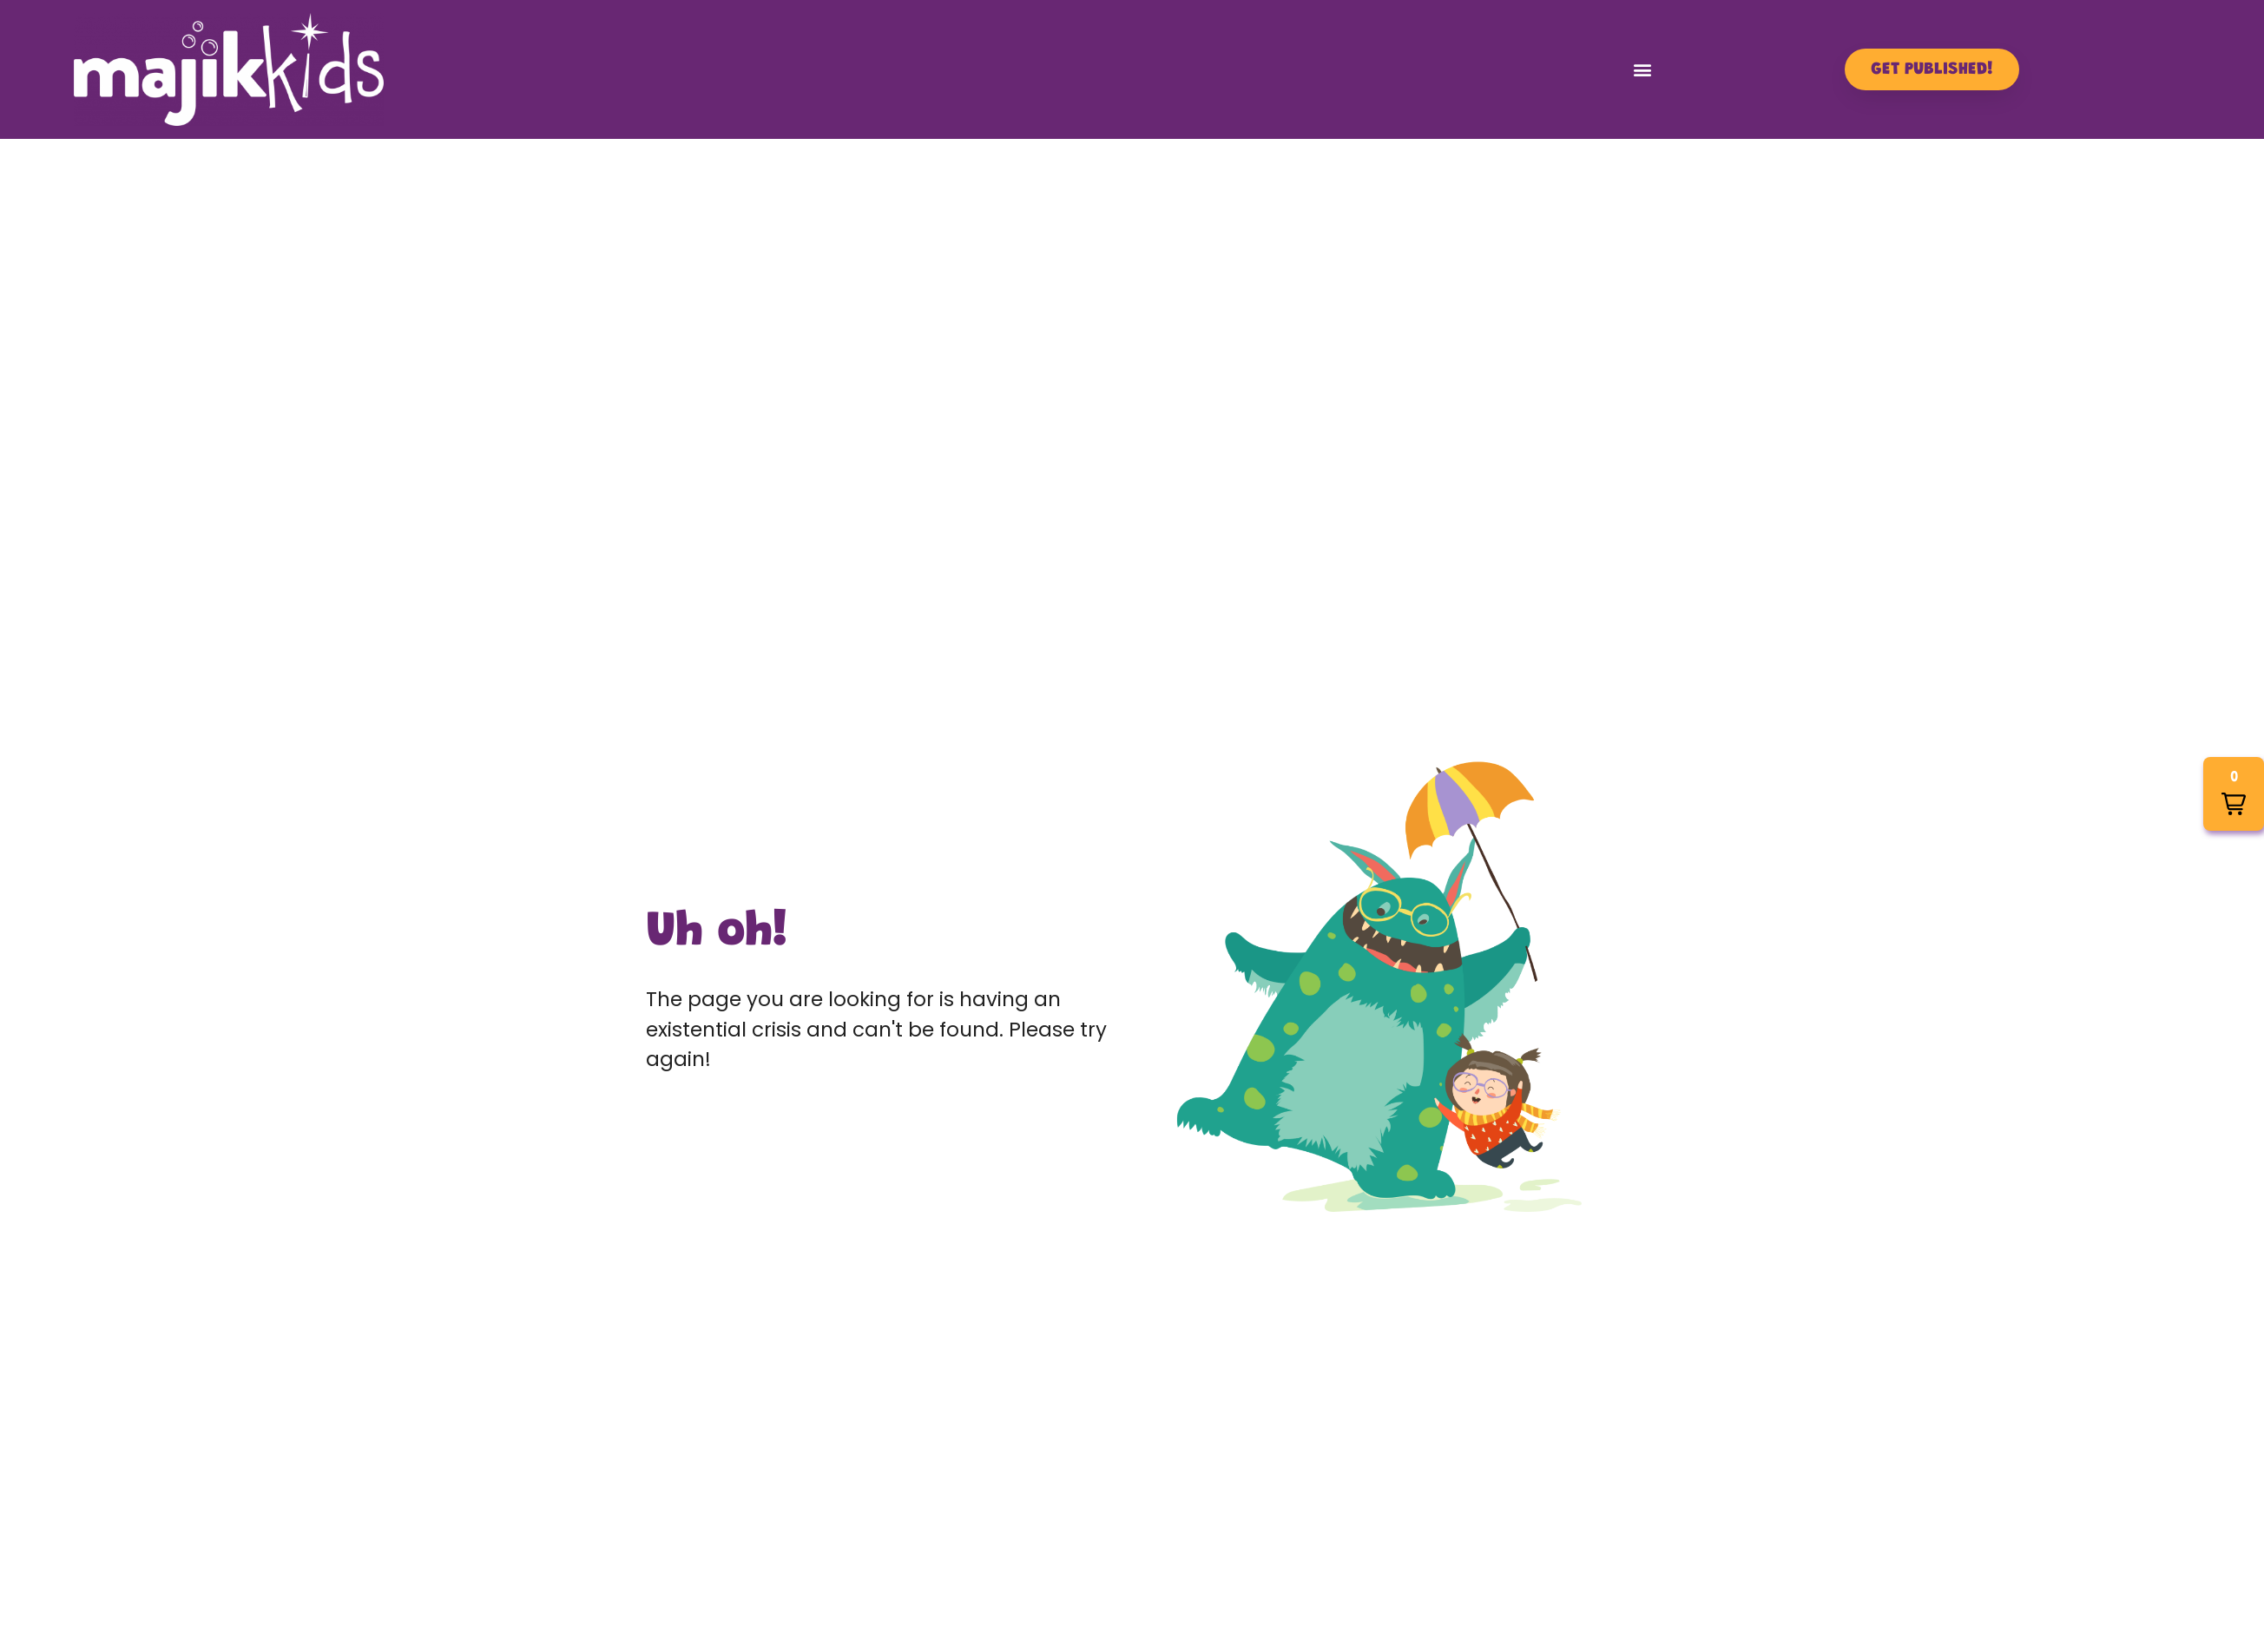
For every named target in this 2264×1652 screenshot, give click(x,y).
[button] (1643, 70)
